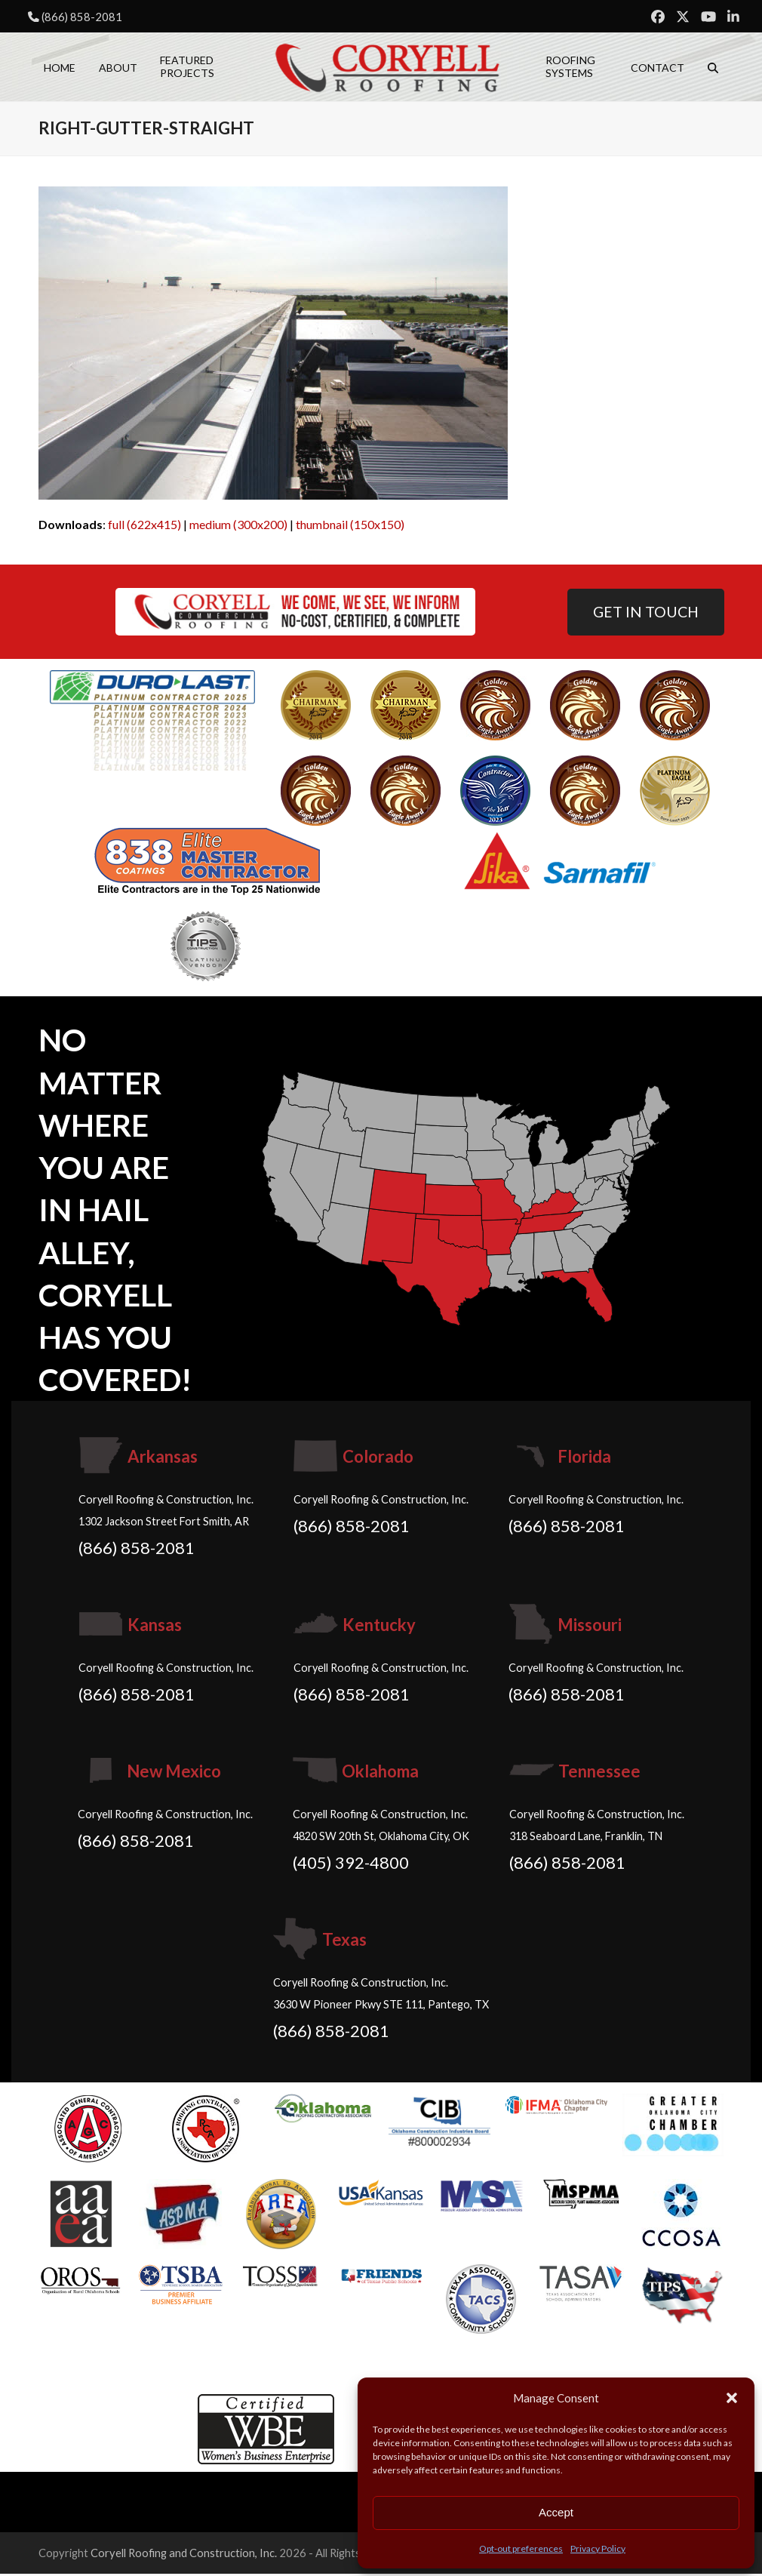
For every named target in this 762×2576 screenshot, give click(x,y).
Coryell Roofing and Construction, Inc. (184, 2555)
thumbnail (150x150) (350, 526)
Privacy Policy (597, 2548)
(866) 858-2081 (81, 16)
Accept (556, 2512)
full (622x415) (144, 526)
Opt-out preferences (521, 2548)
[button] (731, 2397)
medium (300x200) (238, 526)
